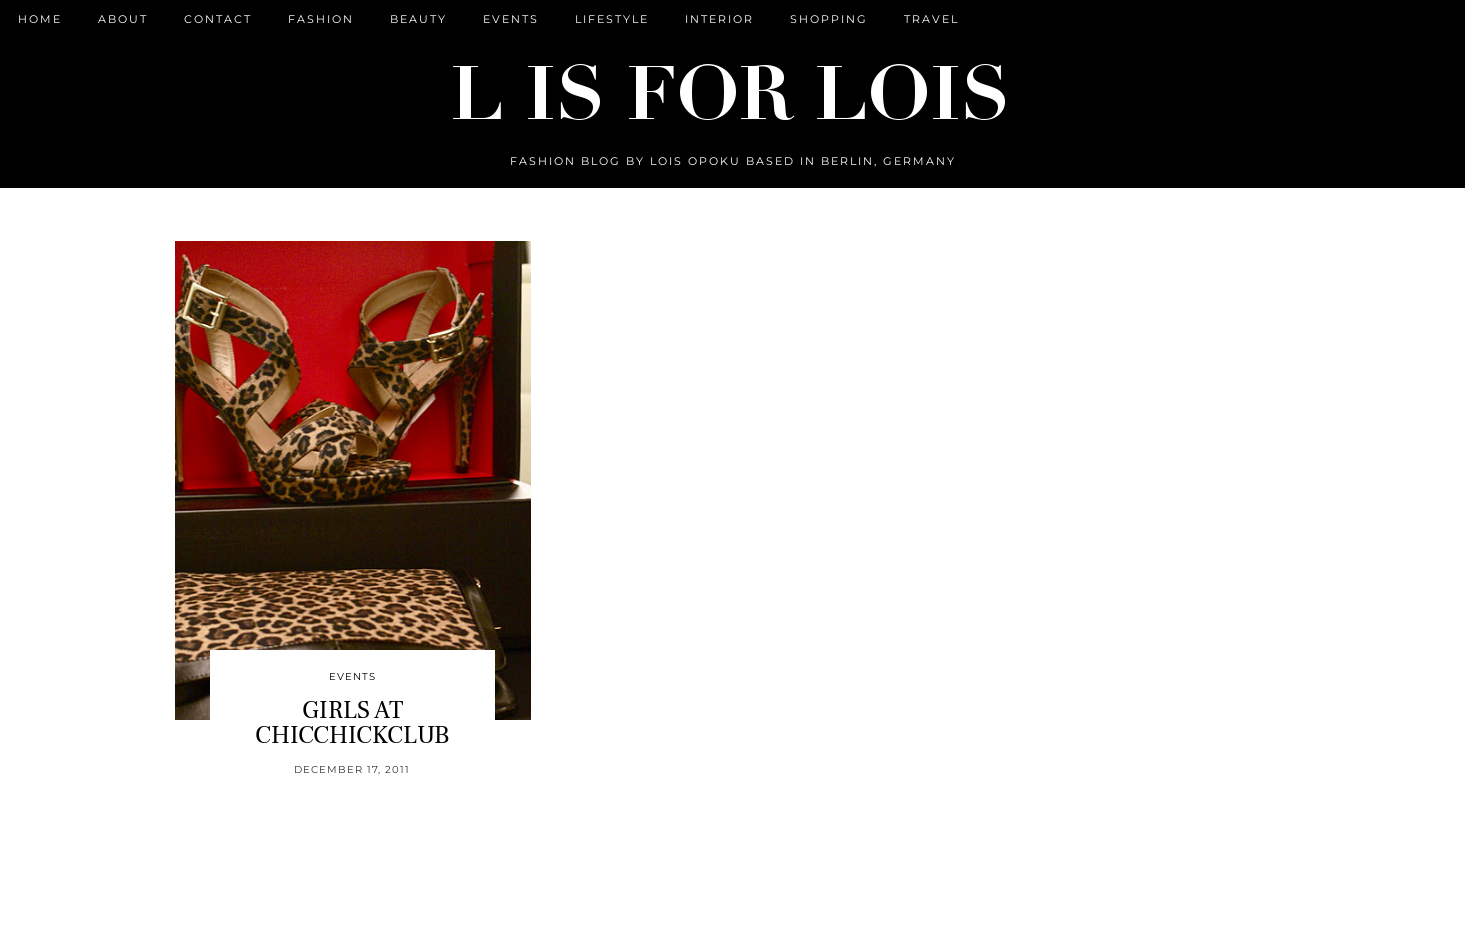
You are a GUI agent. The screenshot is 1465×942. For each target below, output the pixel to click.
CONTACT (218, 19)
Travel (931, 19)
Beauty (418, 19)
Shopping (829, 19)
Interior (719, 19)
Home (40, 19)
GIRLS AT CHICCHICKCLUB (352, 722)
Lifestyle (612, 19)
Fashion (321, 19)
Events (511, 19)
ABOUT (123, 19)
